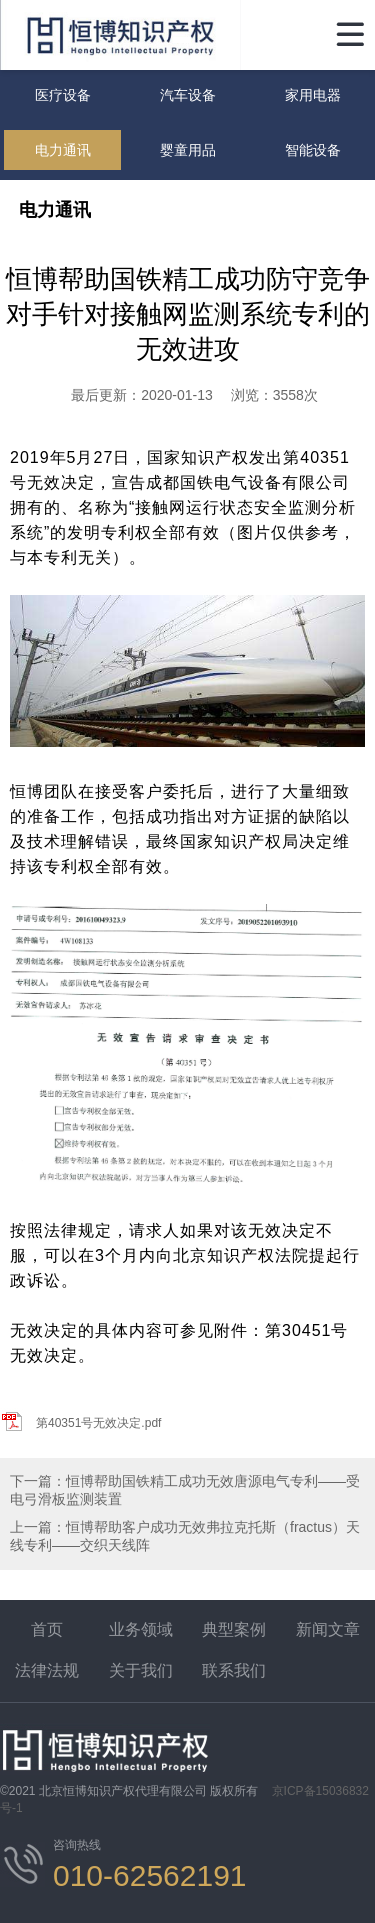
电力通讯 (63, 150)
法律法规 (47, 1670)
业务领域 (141, 1629)
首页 (47, 1629)
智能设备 (313, 150)
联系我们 (234, 1670)
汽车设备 (188, 95)
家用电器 (313, 95)
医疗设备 (63, 95)
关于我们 (141, 1670)
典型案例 (234, 1629)
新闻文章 (328, 1629)
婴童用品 (188, 150)
